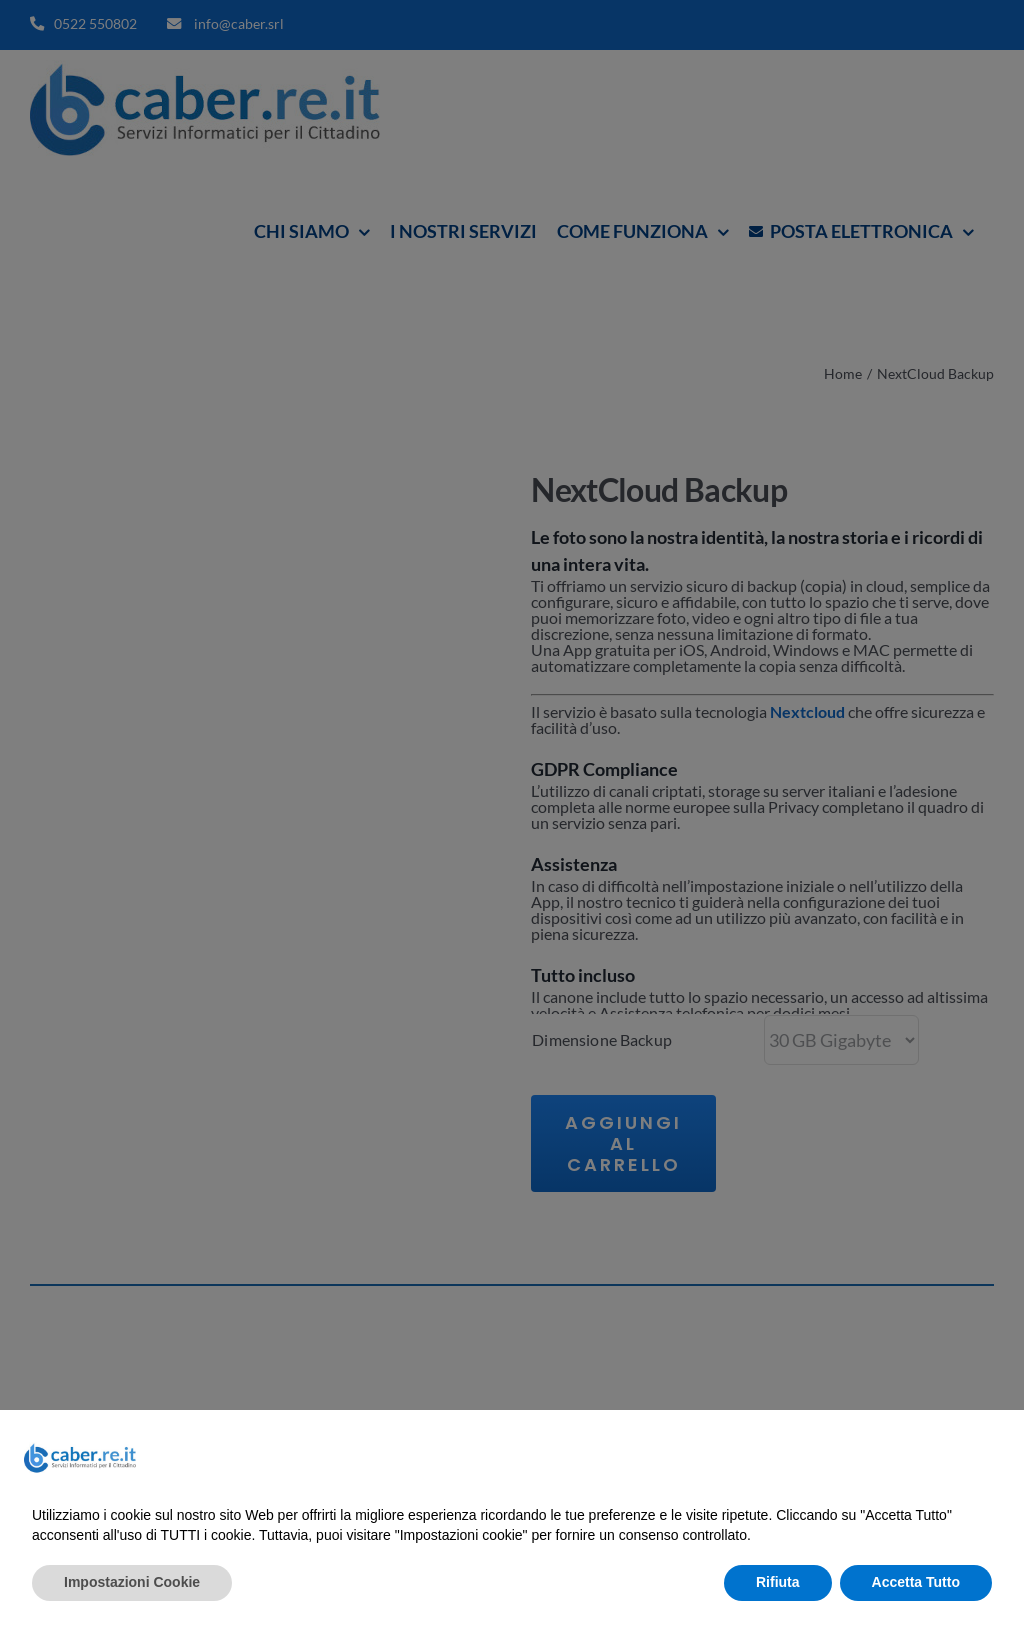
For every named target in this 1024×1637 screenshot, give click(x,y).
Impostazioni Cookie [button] (132, 1582)
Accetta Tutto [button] (916, 1582)
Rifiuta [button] (778, 1582)
